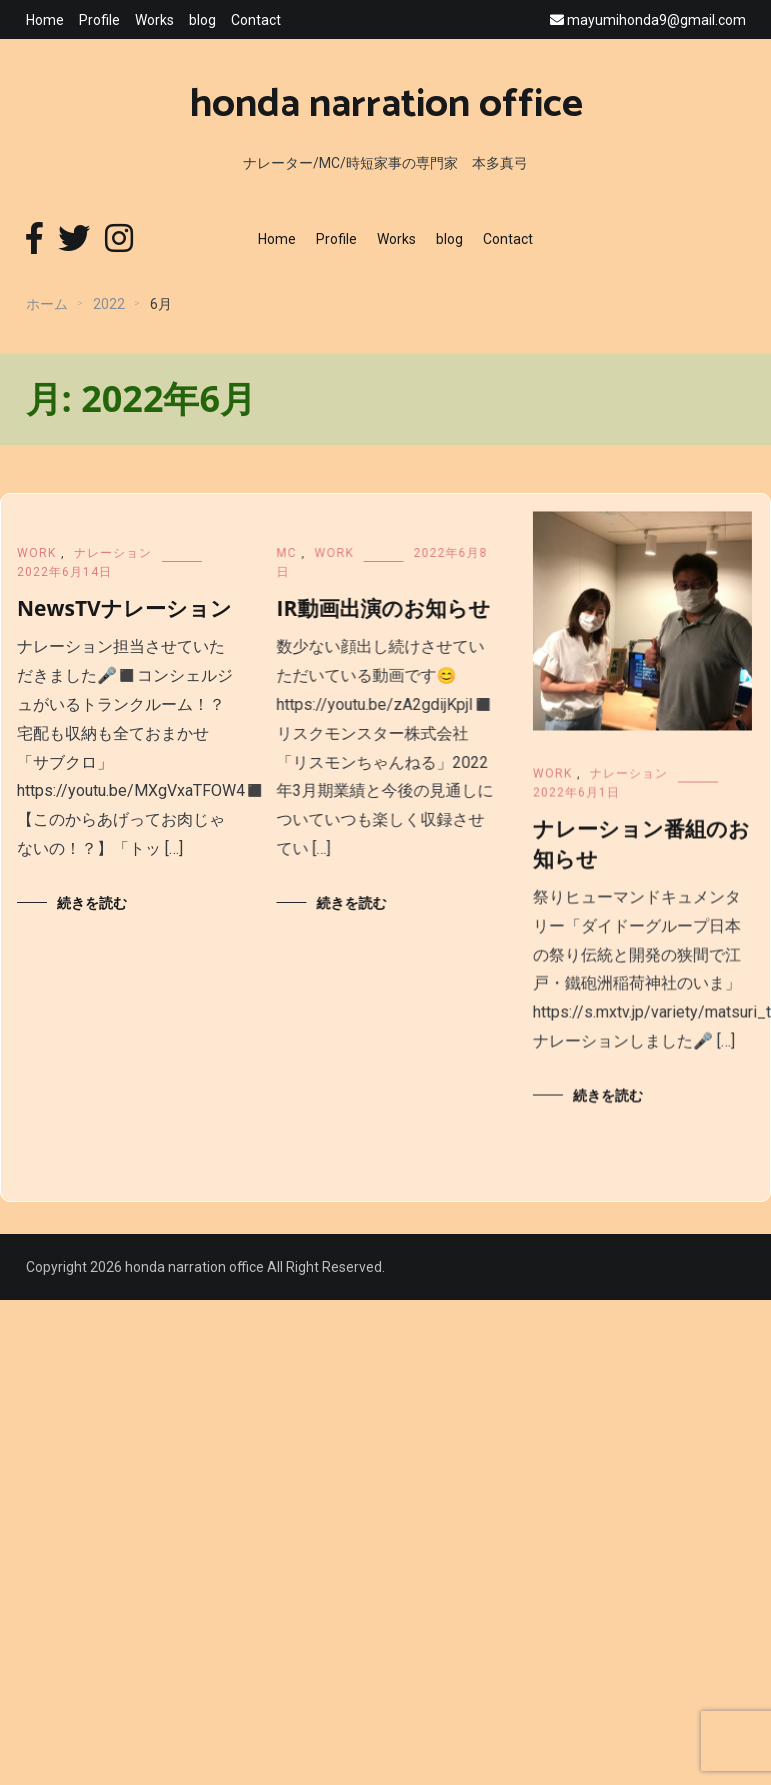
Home (45, 20)
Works (154, 20)
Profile (99, 20)
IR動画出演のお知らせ (399, 608)
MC (302, 553)
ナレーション (113, 553)
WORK (36, 553)
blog (202, 20)
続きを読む (92, 903)
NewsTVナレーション (124, 608)
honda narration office (386, 105)
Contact (256, 20)
